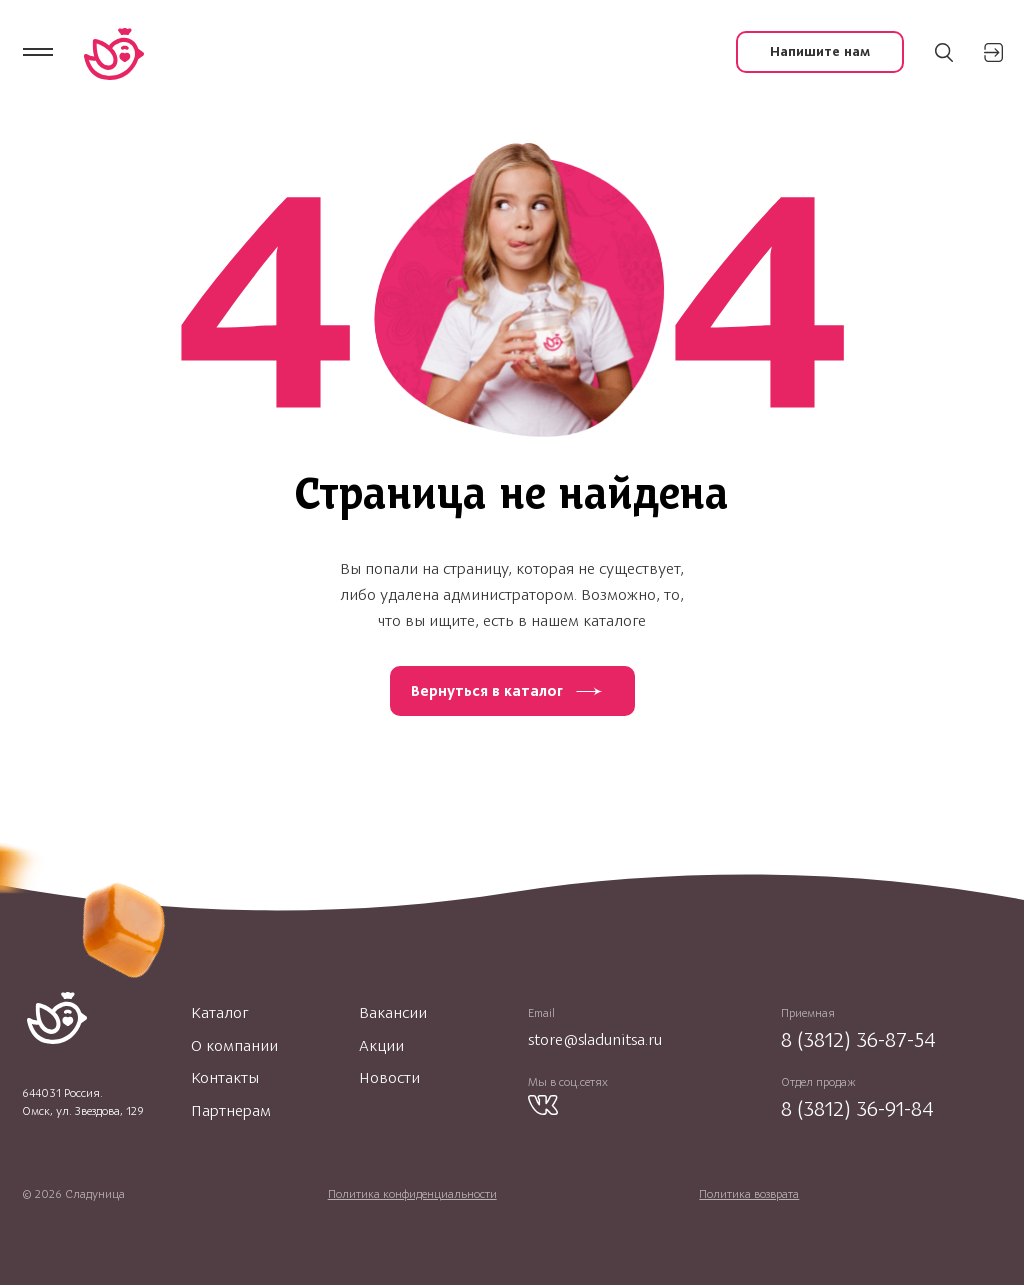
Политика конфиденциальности (412, 1194)
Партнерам (231, 1111)
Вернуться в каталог (487, 691)
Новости (389, 1078)
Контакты (225, 1078)
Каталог (219, 1013)
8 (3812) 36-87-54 (858, 1039)
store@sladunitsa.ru (595, 1039)
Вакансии (393, 1013)
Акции (381, 1046)
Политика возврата (749, 1194)
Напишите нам (820, 51)
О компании (234, 1046)
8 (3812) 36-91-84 (857, 1108)
